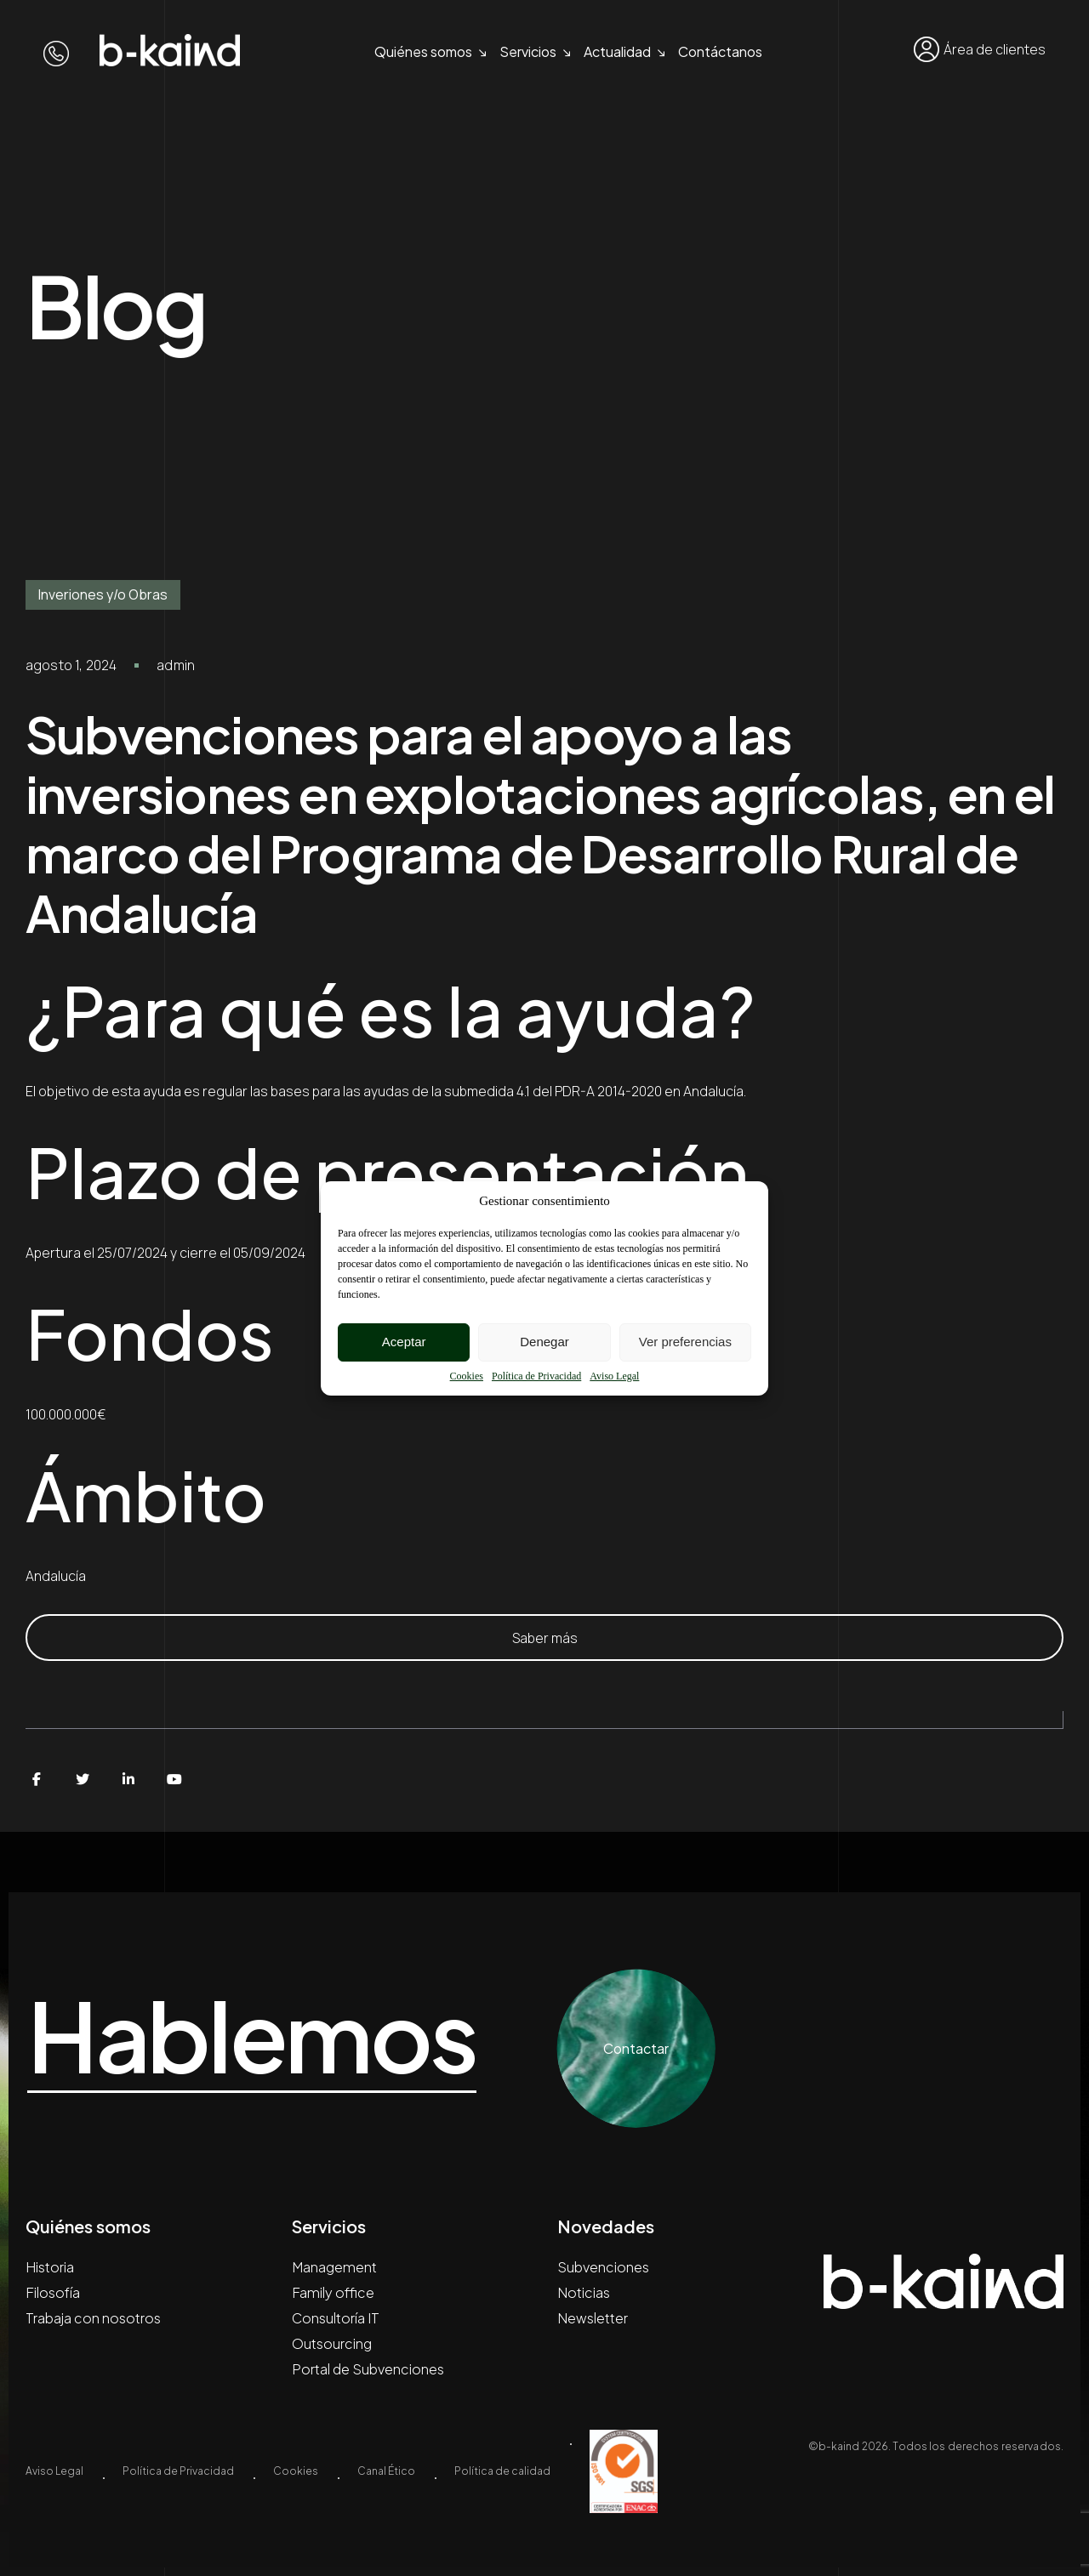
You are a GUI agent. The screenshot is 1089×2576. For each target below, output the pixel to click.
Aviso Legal (614, 1376)
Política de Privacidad (536, 1376)
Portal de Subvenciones (368, 2369)
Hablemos (264, 2035)
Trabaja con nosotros (93, 2318)
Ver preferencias (685, 1341)
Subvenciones (603, 2267)
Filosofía (53, 2292)
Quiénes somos (423, 51)
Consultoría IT (335, 2318)
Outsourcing (332, 2343)
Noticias (583, 2292)
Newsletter (592, 2318)
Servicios (527, 51)
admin (176, 665)
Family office (333, 2292)
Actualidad (617, 51)
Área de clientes (980, 49)
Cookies (466, 1376)
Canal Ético (386, 2471)
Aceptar (404, 1341)
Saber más (545, 1638)
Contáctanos (720, 51)
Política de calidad (502, 2471)
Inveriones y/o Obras (103, 594)
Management (334, 2267)
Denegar (544, 1341)
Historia (50, 2267)
